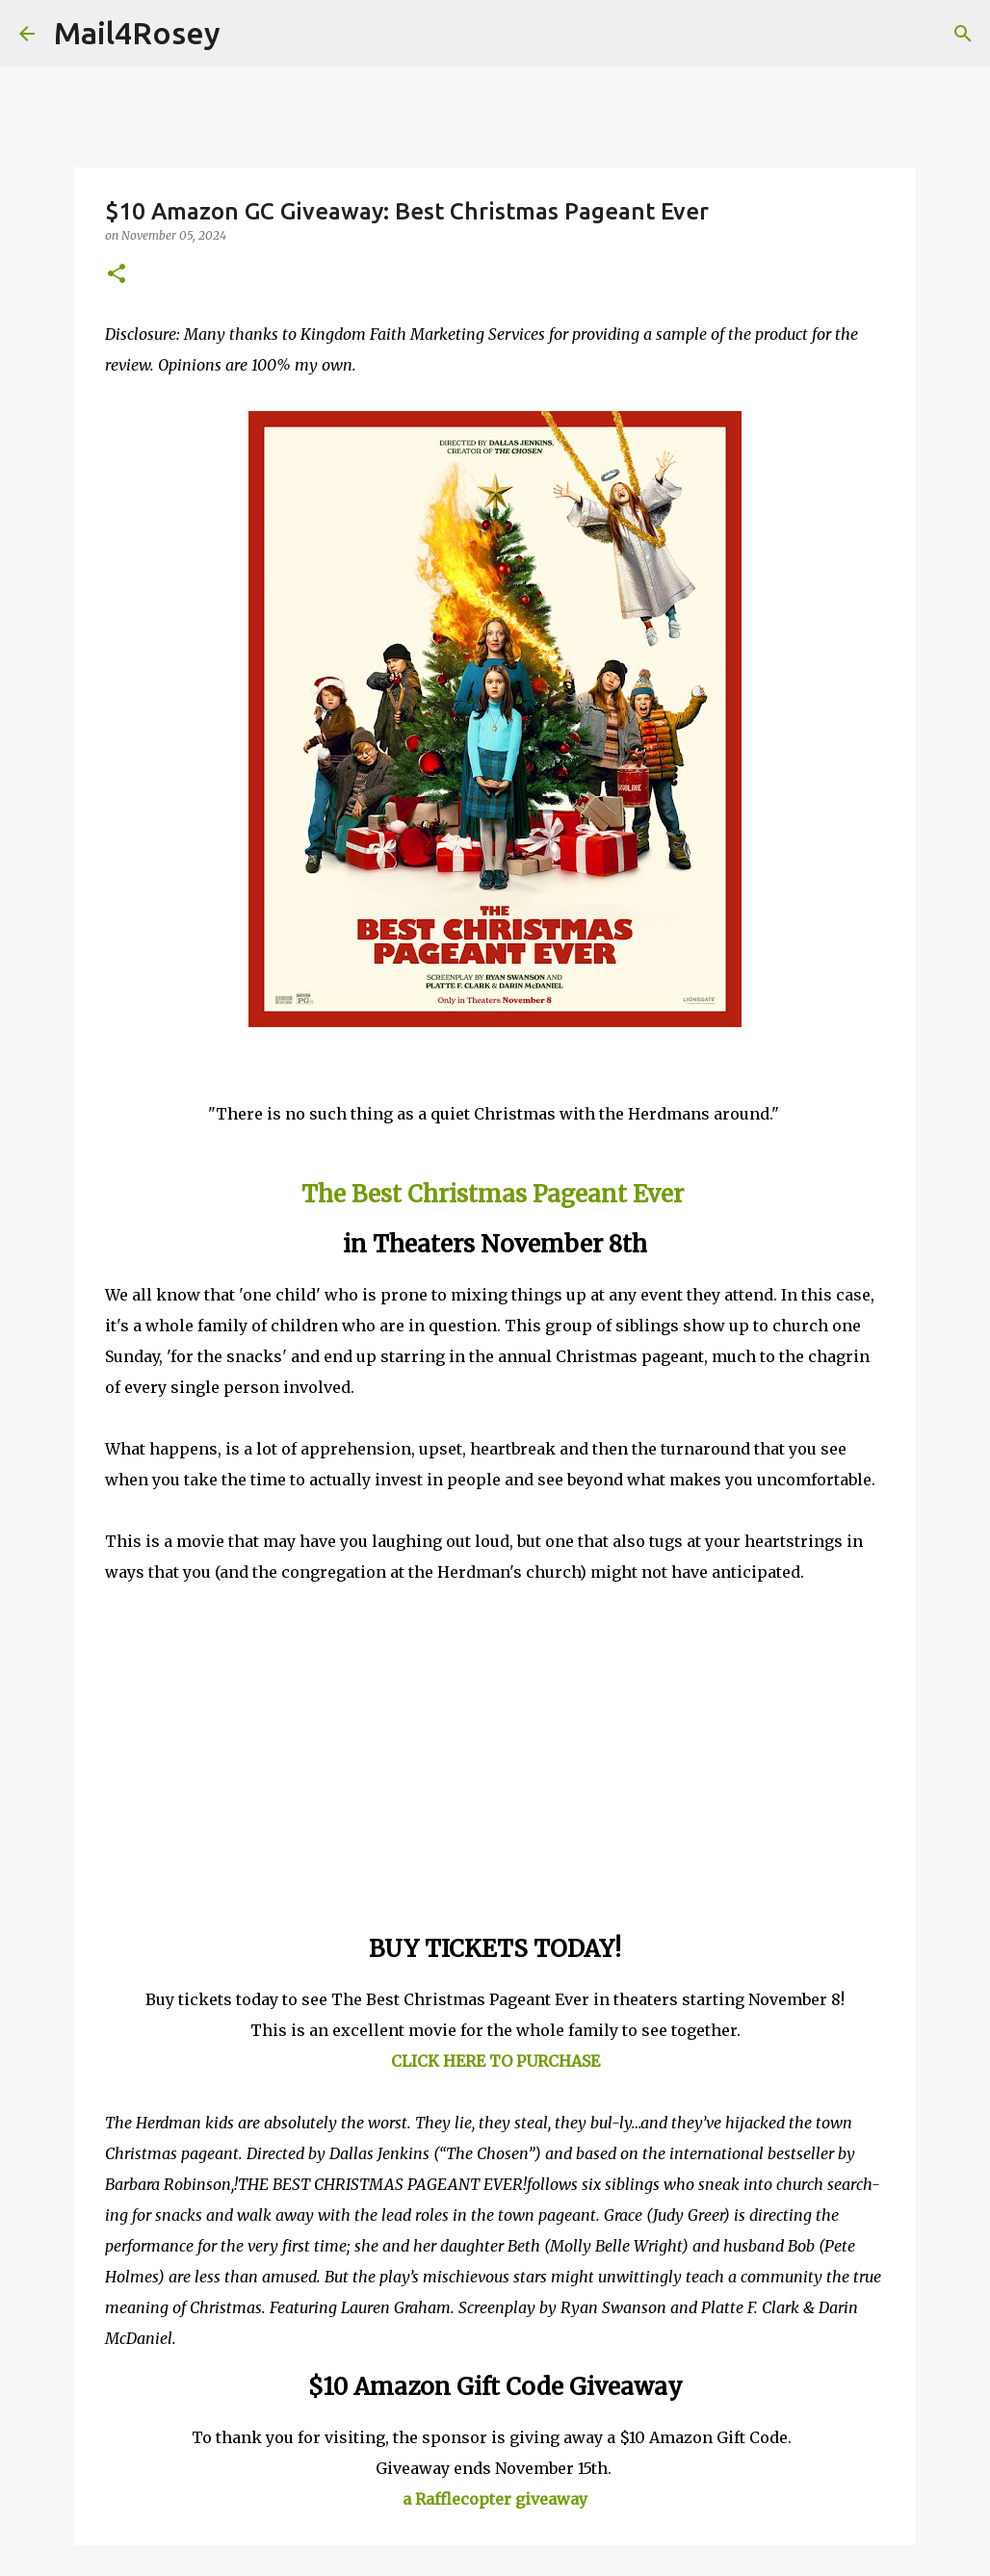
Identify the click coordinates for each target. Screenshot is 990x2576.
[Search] (247, 34)
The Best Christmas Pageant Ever (492, 1194)
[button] (116, 275)
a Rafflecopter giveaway (495, 2499)
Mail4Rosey (137, 32)
